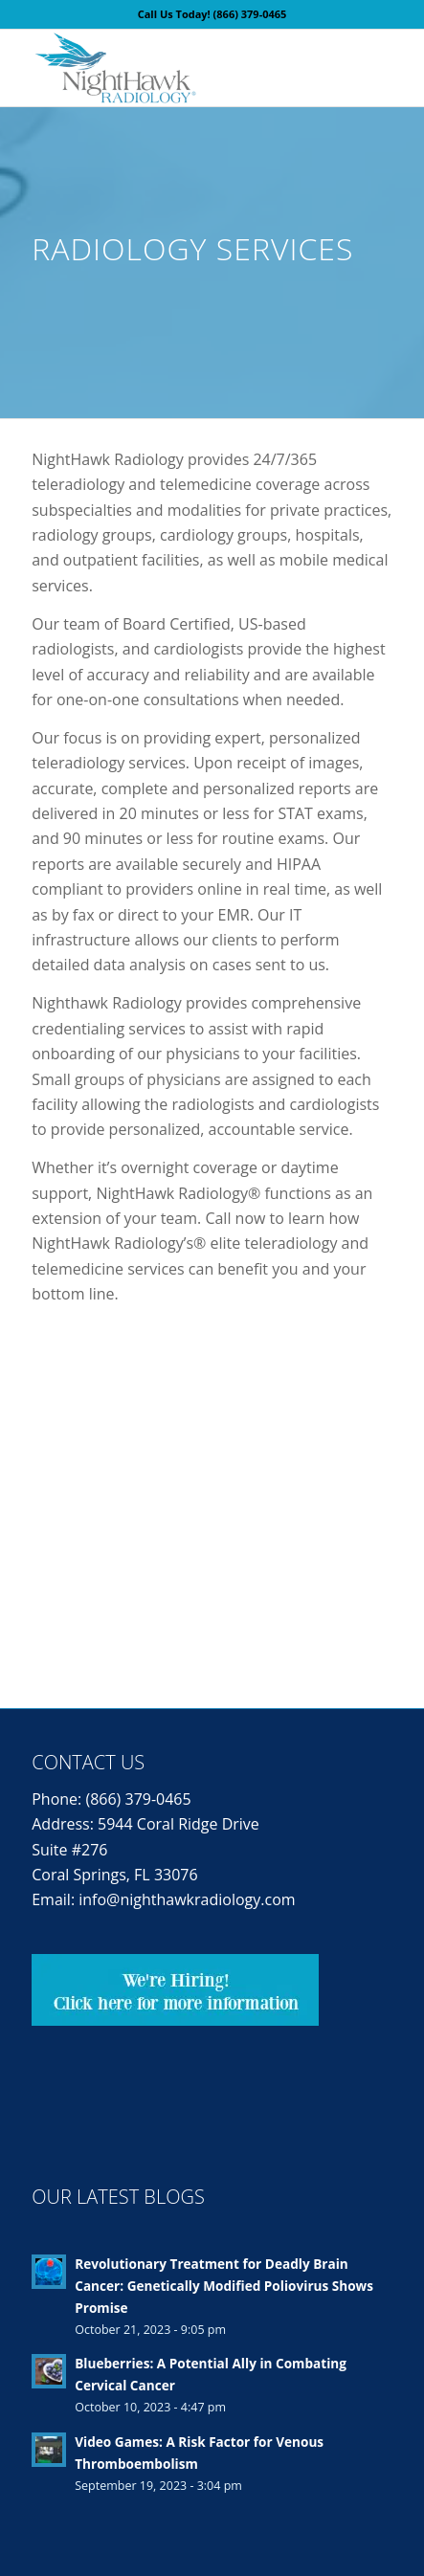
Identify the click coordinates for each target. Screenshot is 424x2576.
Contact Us (88, 1762)
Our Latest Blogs (118, 2197)
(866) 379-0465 (250, 14)
